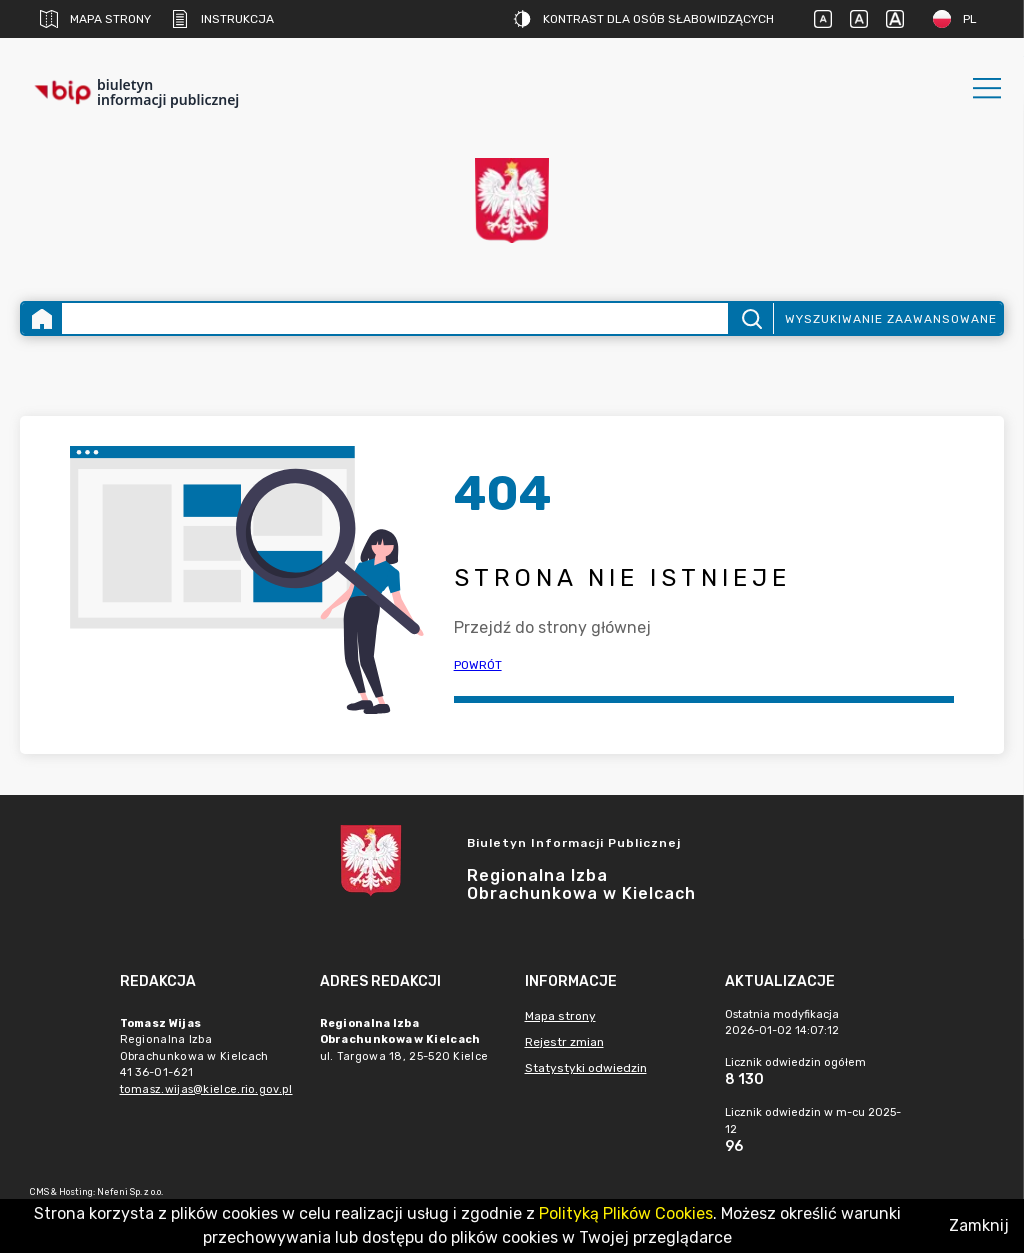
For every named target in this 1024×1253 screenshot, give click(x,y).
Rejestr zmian (564, 1042)
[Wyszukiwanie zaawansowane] (395, 318)
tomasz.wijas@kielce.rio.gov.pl (206, 1089)
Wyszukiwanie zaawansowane (891, 319)
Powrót (478, 665)
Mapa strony (95, 19)
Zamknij (979, 1225)
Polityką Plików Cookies (626, 1213)
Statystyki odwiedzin (586, 1068)
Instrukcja (222, 19)
